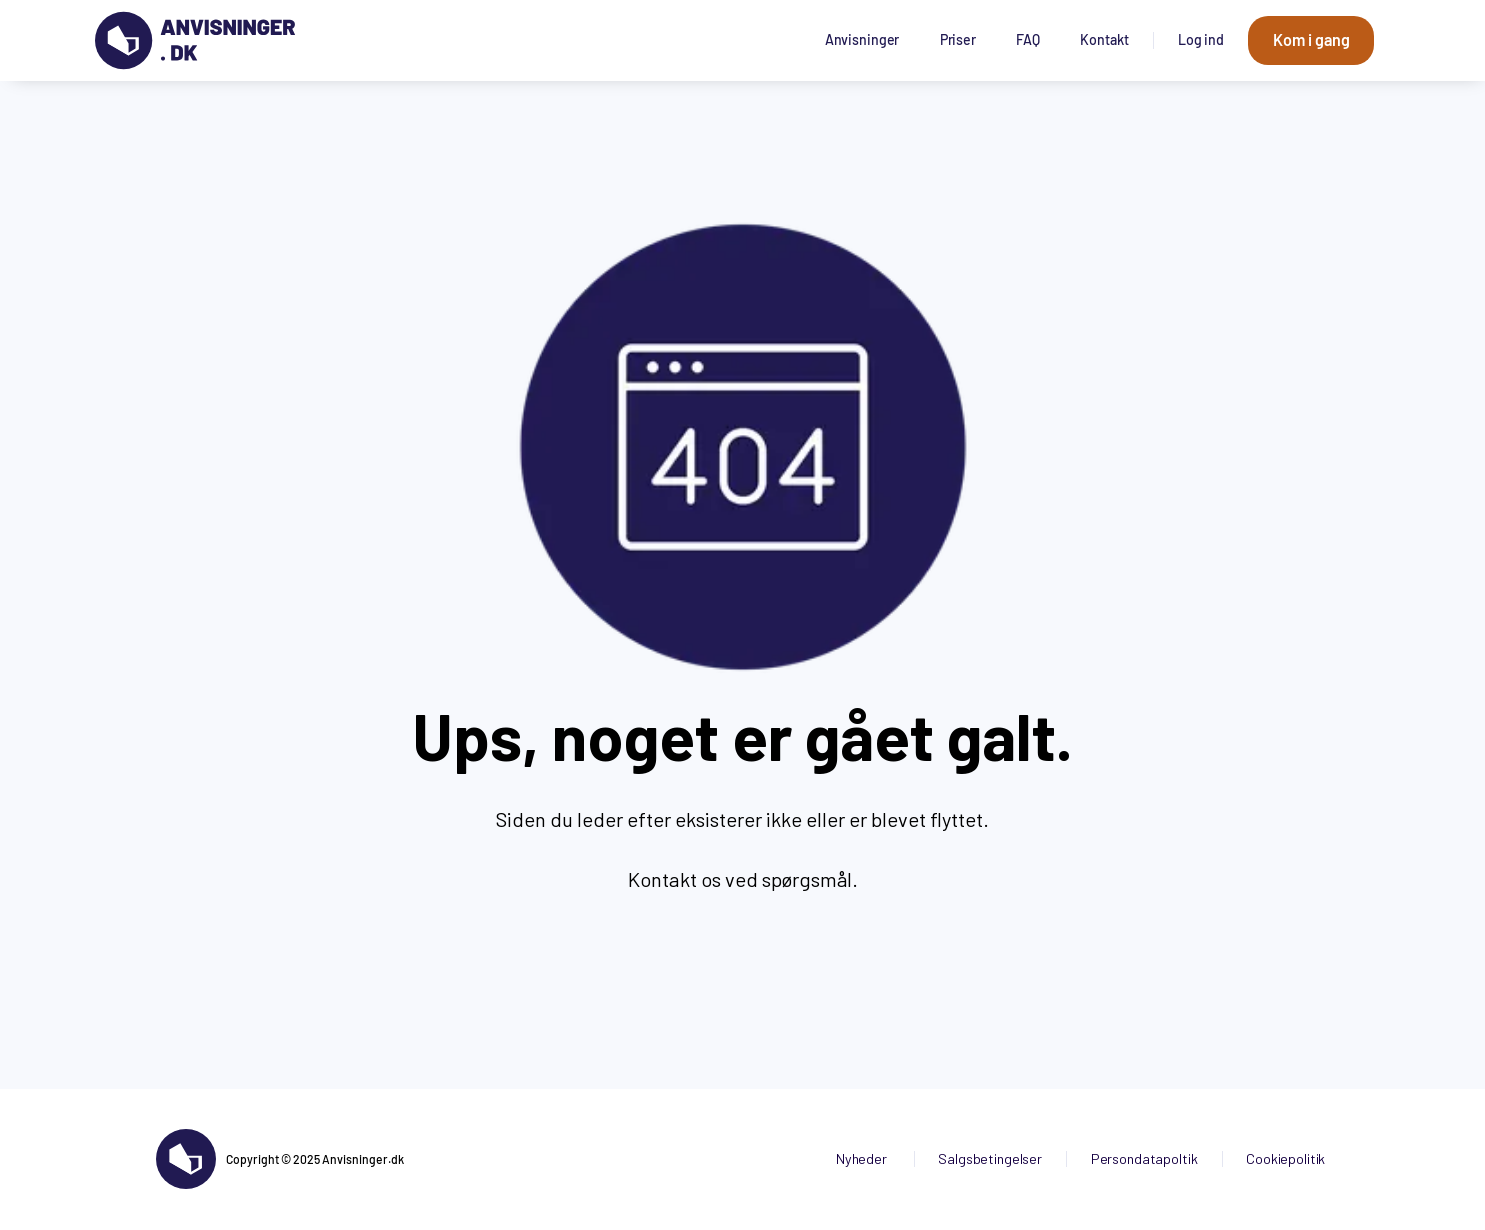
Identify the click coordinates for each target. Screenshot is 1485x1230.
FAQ (1028, 39)
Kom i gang (1311, 39)
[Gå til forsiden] (195, 40)
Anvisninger (862, 39)
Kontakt (1104, 39)
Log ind (1201, 39)
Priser (958, 39)
